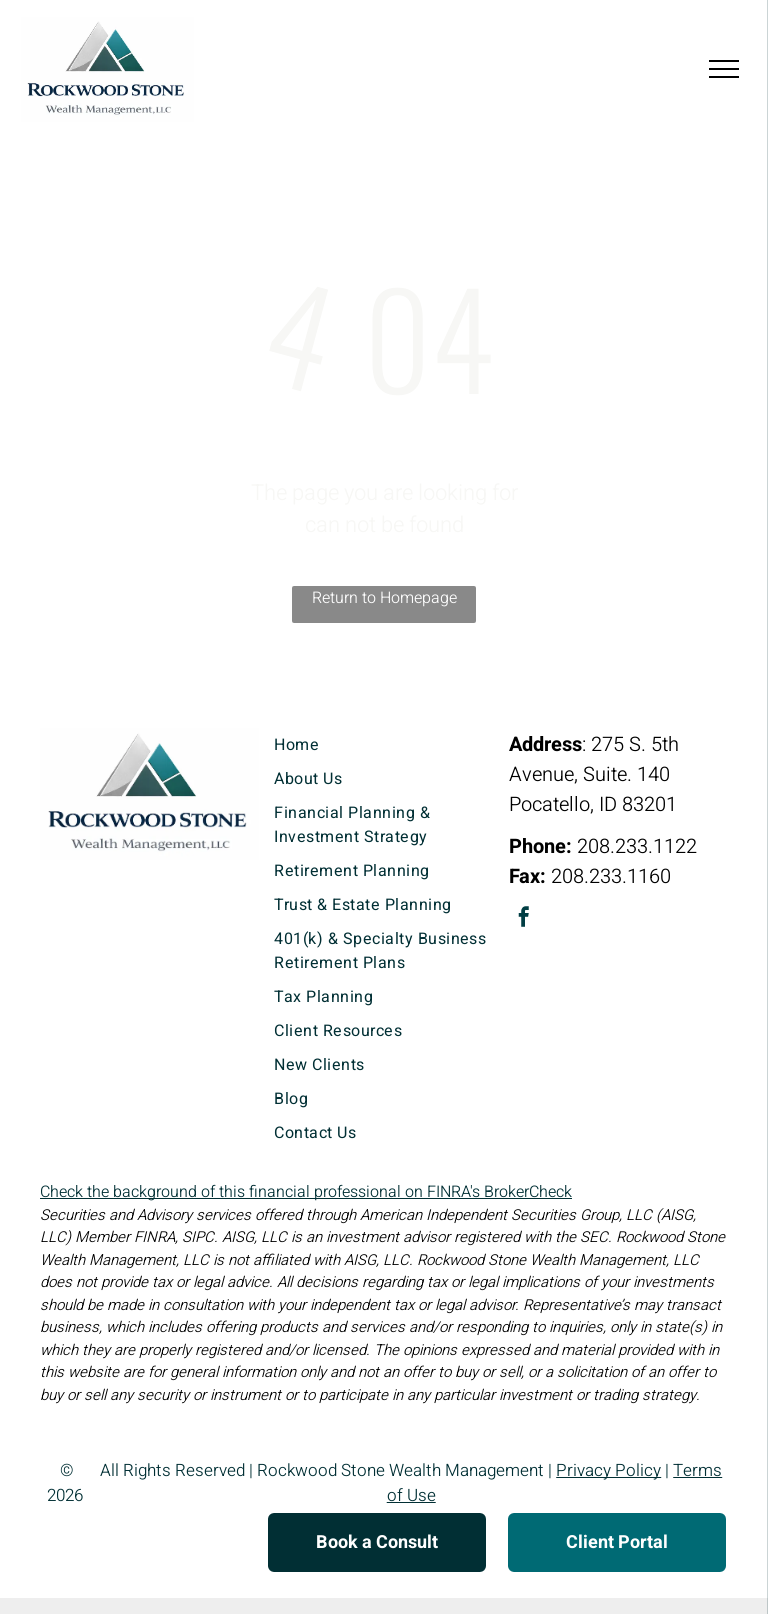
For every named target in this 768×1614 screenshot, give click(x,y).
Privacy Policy (608, 1470)
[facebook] (524, 919)
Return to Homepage (384, 598)
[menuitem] (383, 745)
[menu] (724, 69)
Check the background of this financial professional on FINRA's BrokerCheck (306, 1192)
